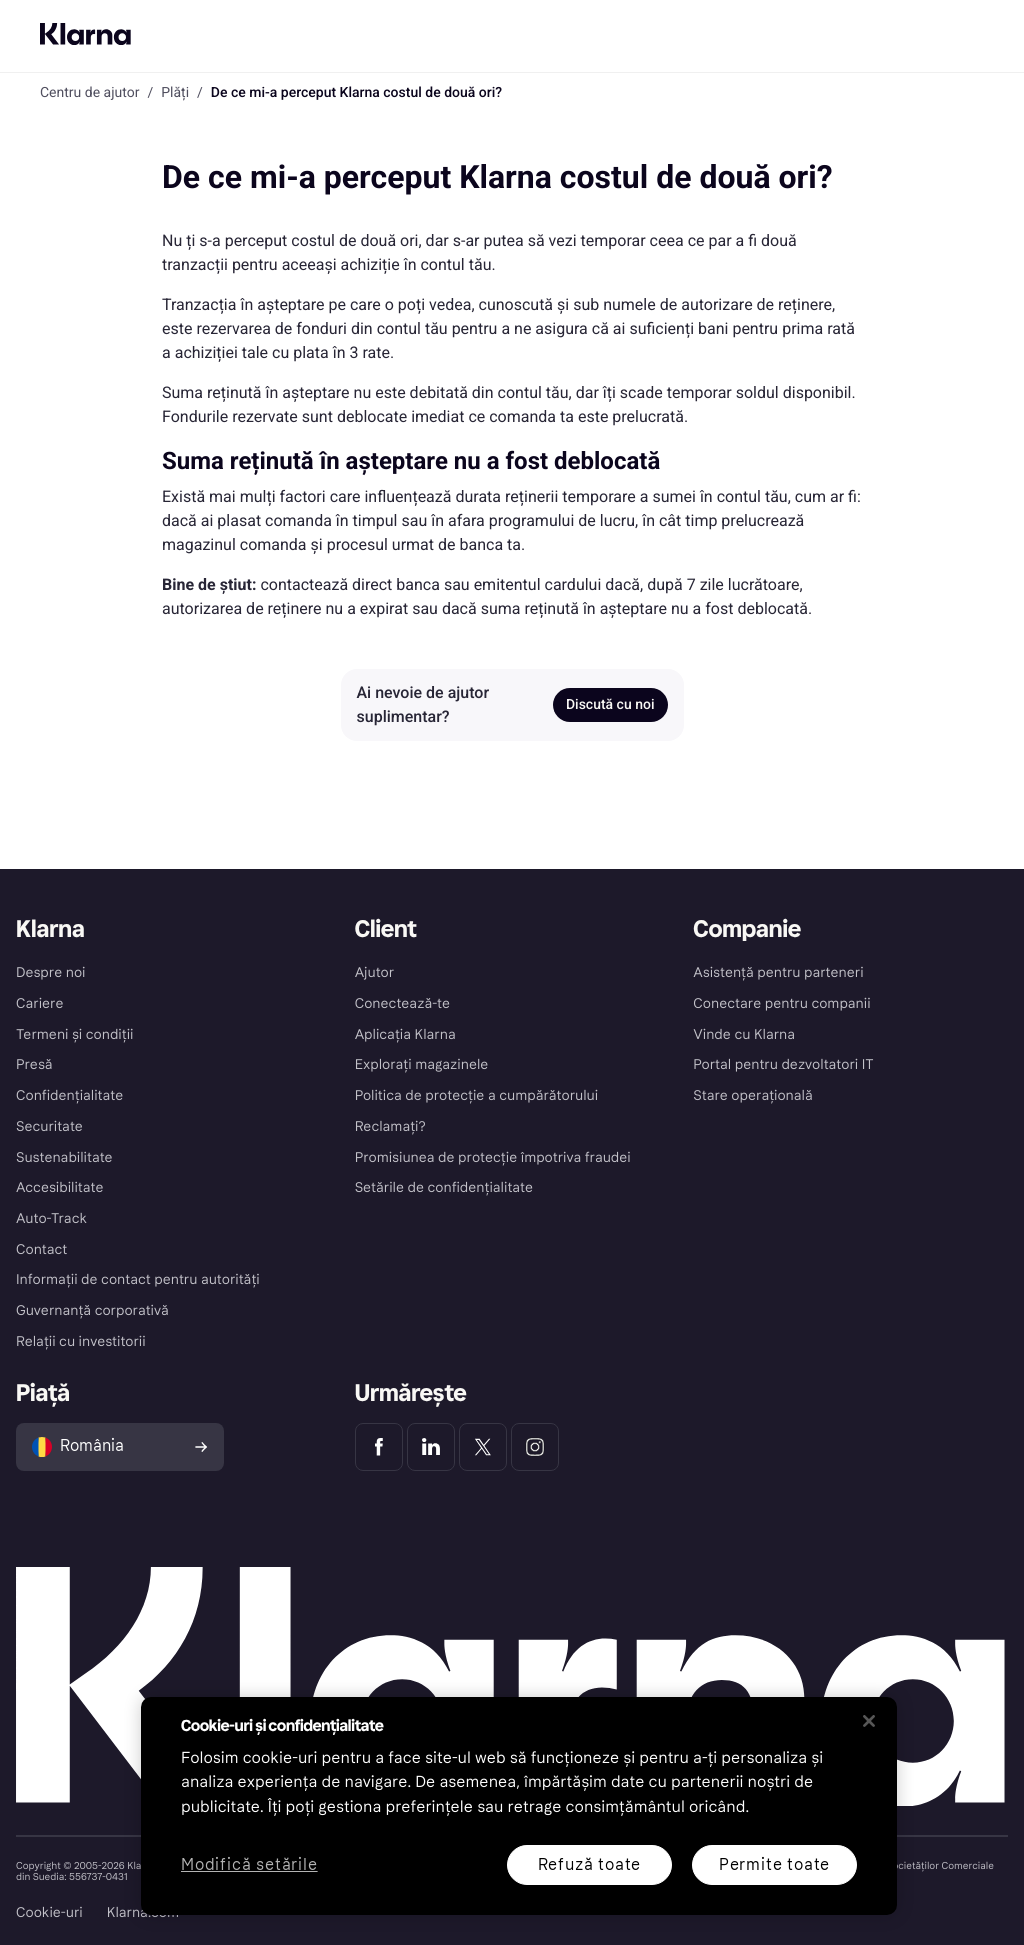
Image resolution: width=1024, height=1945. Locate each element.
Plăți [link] (175, 93)
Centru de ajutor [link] (89, 93)
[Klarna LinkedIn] (431, 1447)
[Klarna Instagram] (535, 1447)
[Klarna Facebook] (379, 1447)
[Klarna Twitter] (483, 1447)
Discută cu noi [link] (610, 705)
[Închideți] (869, 1721)
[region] (519, 1806)
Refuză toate (590, 1864)
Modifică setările (249, 1865)
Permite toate (774, 1864)
